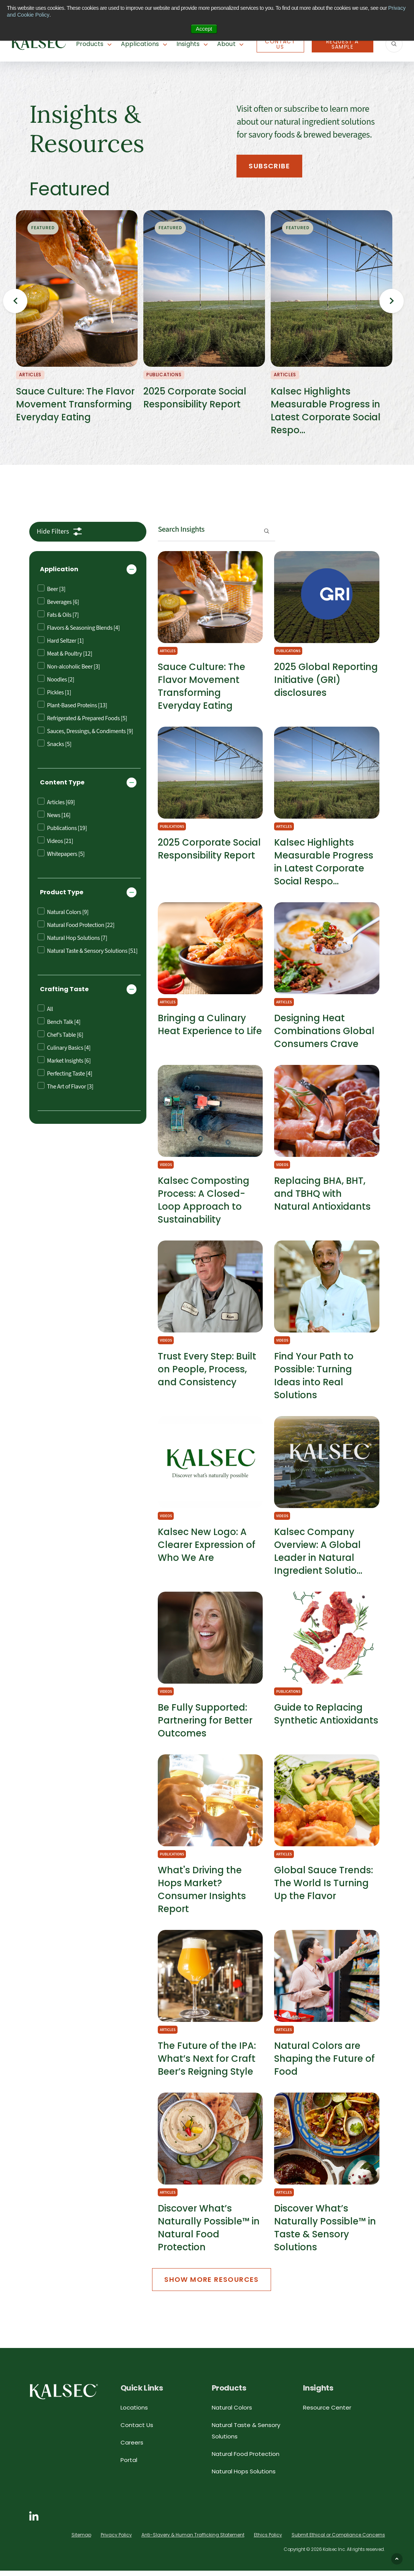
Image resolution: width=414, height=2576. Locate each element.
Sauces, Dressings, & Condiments (85, 736)
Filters (53, 536)
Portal (129, 2465)
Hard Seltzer (61, 645)
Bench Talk (59, 1026)
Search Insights (181, 534)
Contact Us (280, 44)
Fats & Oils (58, 619)
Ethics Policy (268, 2539)
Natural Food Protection (76, 929)
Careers (132, 2447)
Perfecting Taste (65, 1078)
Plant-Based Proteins (72, 710)
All (45, 1013)
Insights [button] (188, 44)
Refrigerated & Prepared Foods (82, 723)
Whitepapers (61, 858)
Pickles (54, 697)
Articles (56, 807)
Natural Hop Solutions (72, 942)
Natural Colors (63, 917)
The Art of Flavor (66, 1091)
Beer (52, 593)
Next (391, 302)
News (54, 820)
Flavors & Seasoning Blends (79, 632)
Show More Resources (212, 2284)
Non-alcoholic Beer (69, 671)
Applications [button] (140, 44)
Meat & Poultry (65, 658)
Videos (55, 845)
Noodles (56, 684)
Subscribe (269, 166)
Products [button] (90, 44)
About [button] (226, 44)
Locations (134, 2412)
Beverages (58, 606)
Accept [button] (204, 29)
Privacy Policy (116, 2539)
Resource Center (327, 2412)
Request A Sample (342, 44)
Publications (62, 833)
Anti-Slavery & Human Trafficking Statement (192, 2539)
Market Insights (64, 1065)
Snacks (54, 749)
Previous (15, 302)
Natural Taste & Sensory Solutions (88, 955)
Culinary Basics (64, 1052)
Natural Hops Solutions (244, 2476)
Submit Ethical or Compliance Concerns (338, 2539)
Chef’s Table (60, 1039)
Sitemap (81, 2539)
